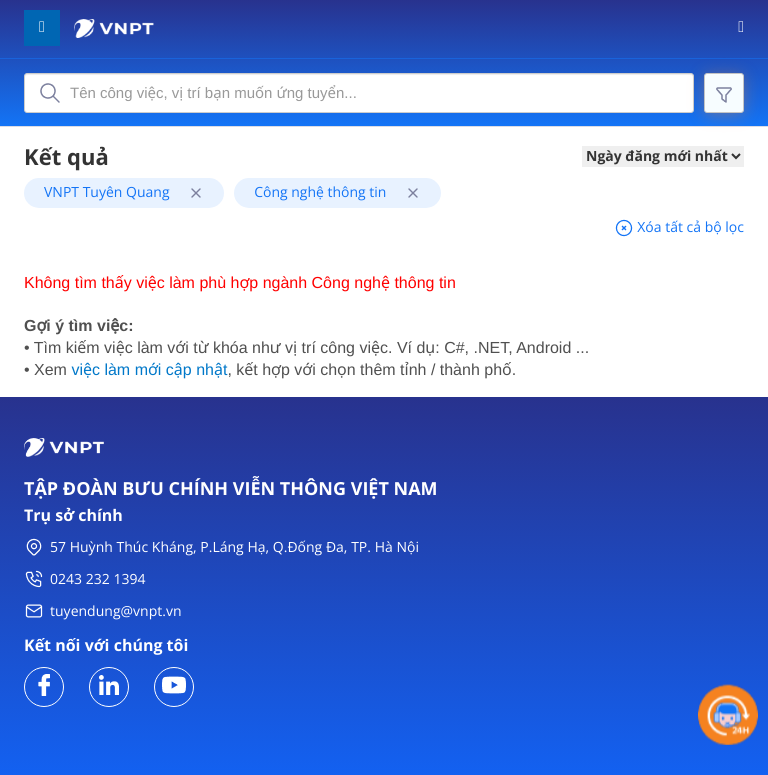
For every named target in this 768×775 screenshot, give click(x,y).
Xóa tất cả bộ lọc (679, 227)
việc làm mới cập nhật (149, 370)
